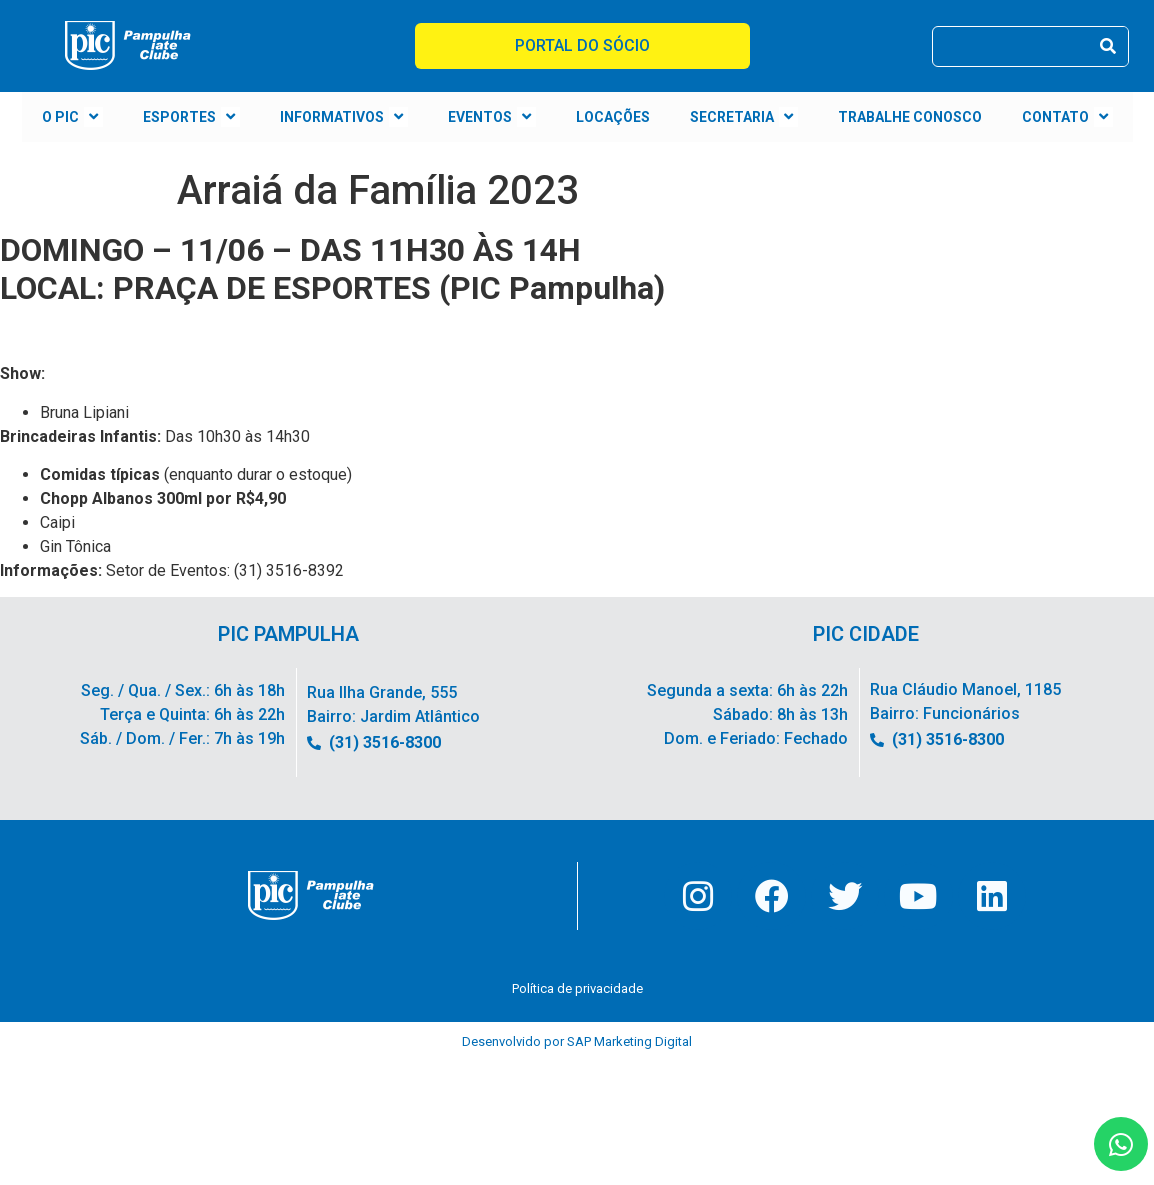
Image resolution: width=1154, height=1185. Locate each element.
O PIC (72, 117)
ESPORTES (191, 117)
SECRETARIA (744, 117)
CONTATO (1067, 117)
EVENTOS (492, 117)
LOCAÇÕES (613, 117)
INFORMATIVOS (344, 117)
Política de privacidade (577, 992)
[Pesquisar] (1107, 46)
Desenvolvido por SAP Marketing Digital (577, 1045)
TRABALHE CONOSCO (910, 117)
